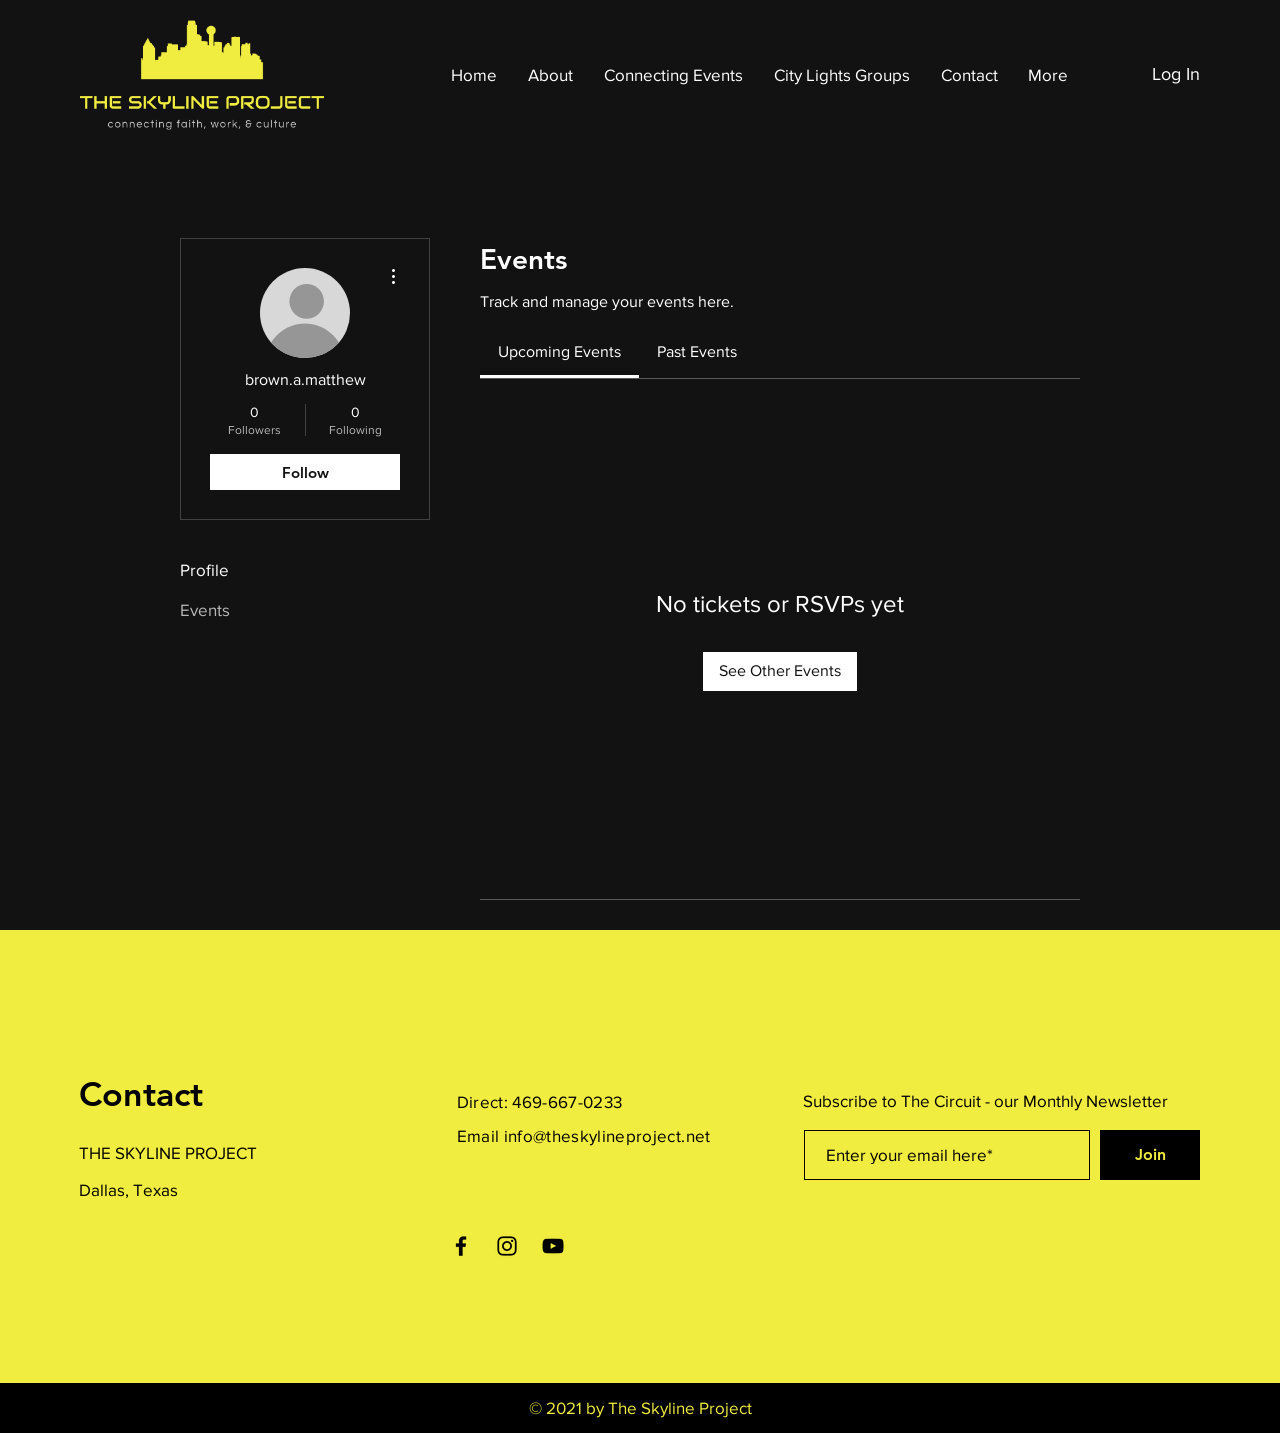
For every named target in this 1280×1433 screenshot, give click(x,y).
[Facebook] (461, 1246)
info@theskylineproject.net (607, 1135)
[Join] (1150, 1155)
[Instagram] (507, 1246)
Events (205, 609)
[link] (559, 351)
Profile (204, 569)
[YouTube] (553, 1246)
